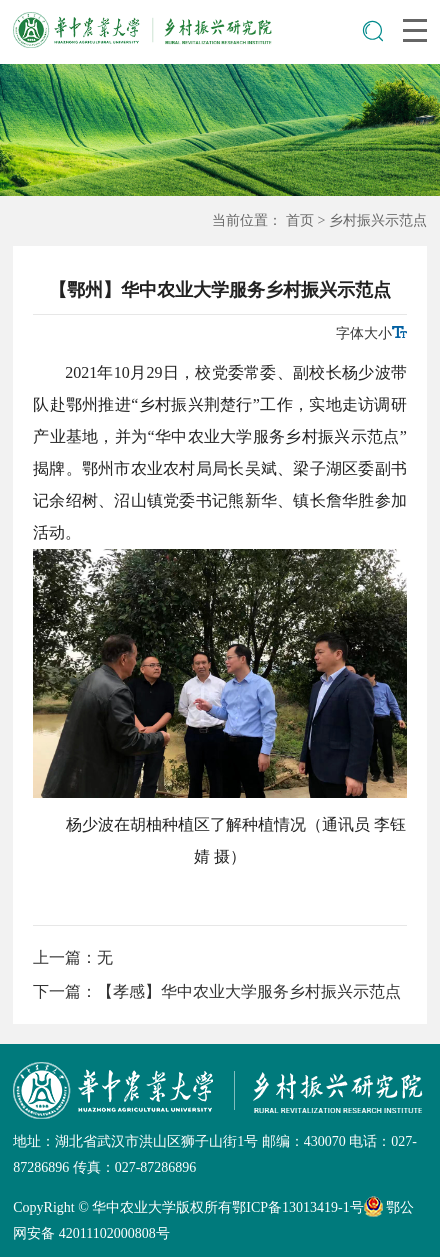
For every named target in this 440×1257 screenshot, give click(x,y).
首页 (300, 220)
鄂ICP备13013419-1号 (297, 1207)
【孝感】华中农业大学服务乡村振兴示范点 (249, 991)
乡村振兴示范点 (378, 220)
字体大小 (371, 333)
